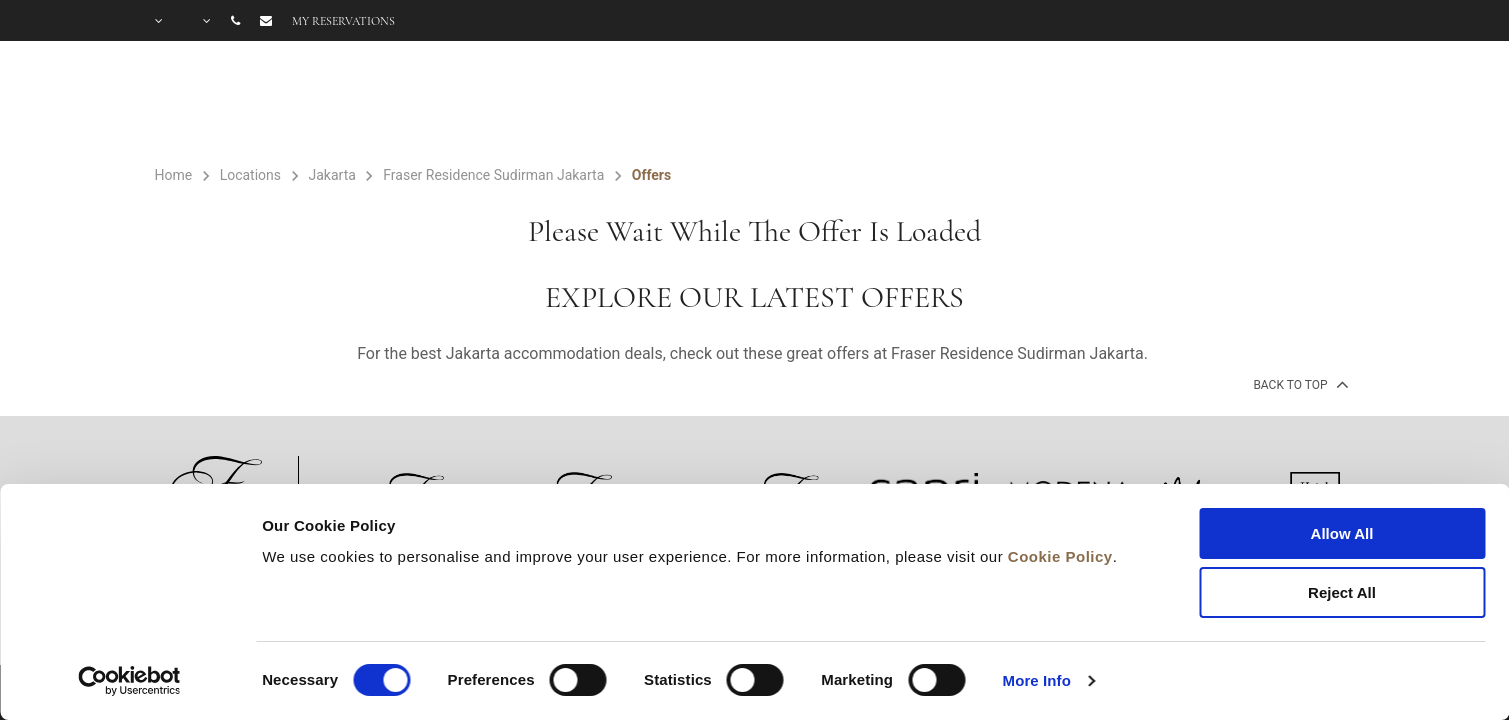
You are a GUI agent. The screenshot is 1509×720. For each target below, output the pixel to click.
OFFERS (974, 106)
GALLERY (1089, 106)
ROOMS (709, 106)
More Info (1037, 680)
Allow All (1342, 533)
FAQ (1189, 106)
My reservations (343, 21)
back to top (1298, 384)
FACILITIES (842, 106)
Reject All (1342, 592)
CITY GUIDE (1301, 106)
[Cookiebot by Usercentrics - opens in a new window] (129, 681)
